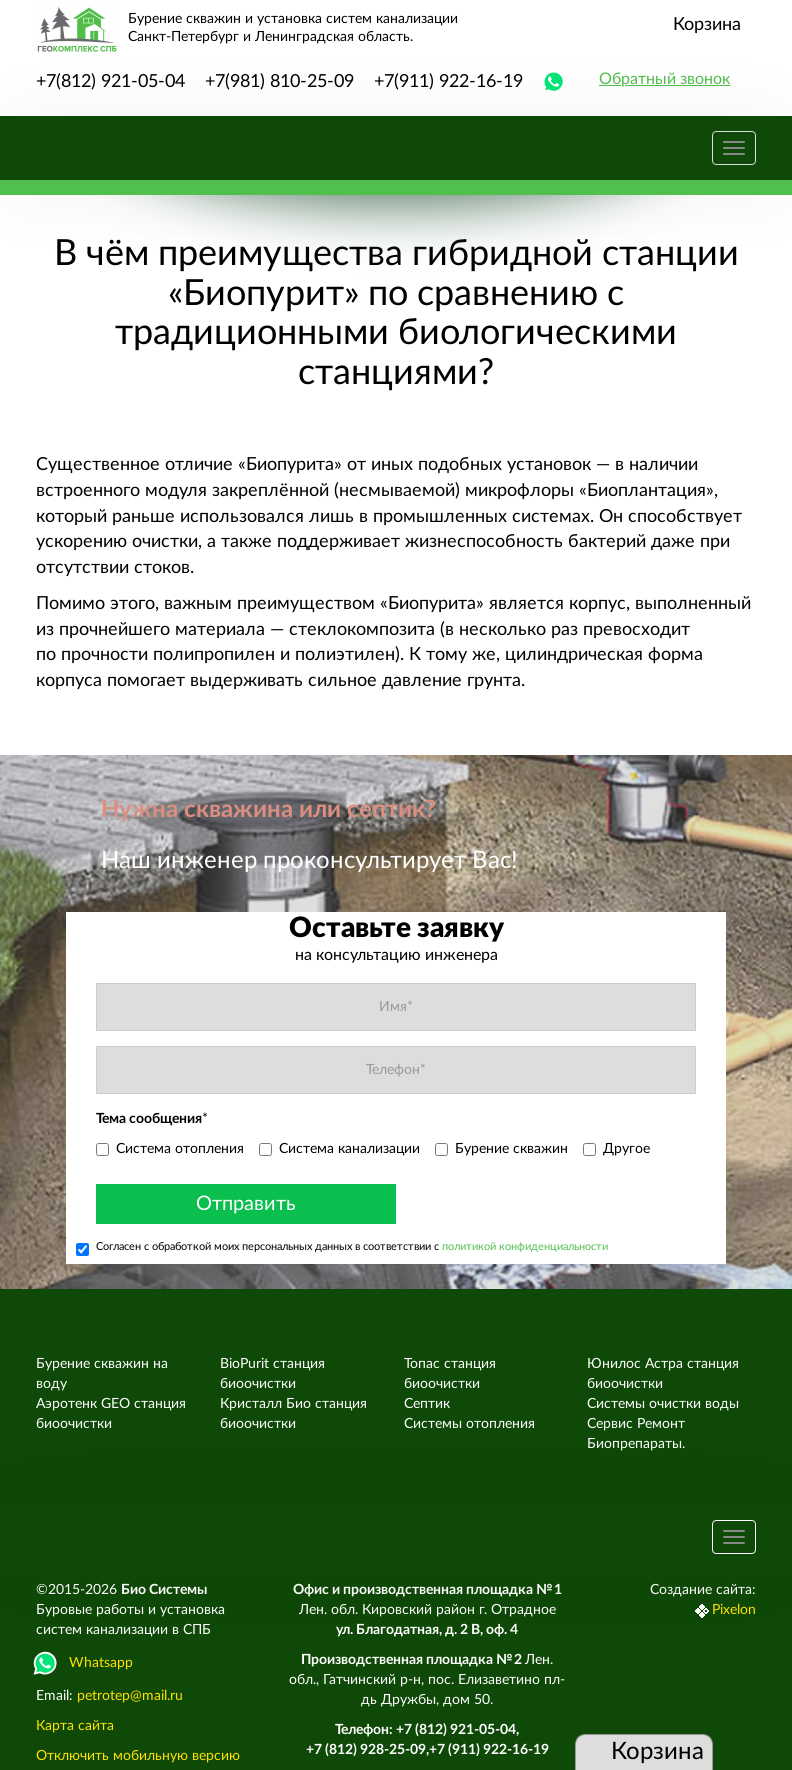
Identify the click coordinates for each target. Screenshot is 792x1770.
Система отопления (170, 1149)
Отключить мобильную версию (138, 1756)
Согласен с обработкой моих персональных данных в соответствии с (342, 1248)
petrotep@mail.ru (130, 1696)
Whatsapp (84, 1663)
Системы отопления (469, 1424)
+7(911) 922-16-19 (448, 82)
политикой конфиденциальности (525, 1246)
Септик (427, 1404)
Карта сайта (75, 1726)
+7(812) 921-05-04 (110, 82)
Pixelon (734, 1610)
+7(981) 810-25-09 (279, 82)
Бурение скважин (501, 1149)
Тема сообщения (152, 1119)
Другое (616, 1149)
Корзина (707, 25)
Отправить (246, 1204)
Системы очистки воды (663, 1404)
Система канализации (339, 1149)
